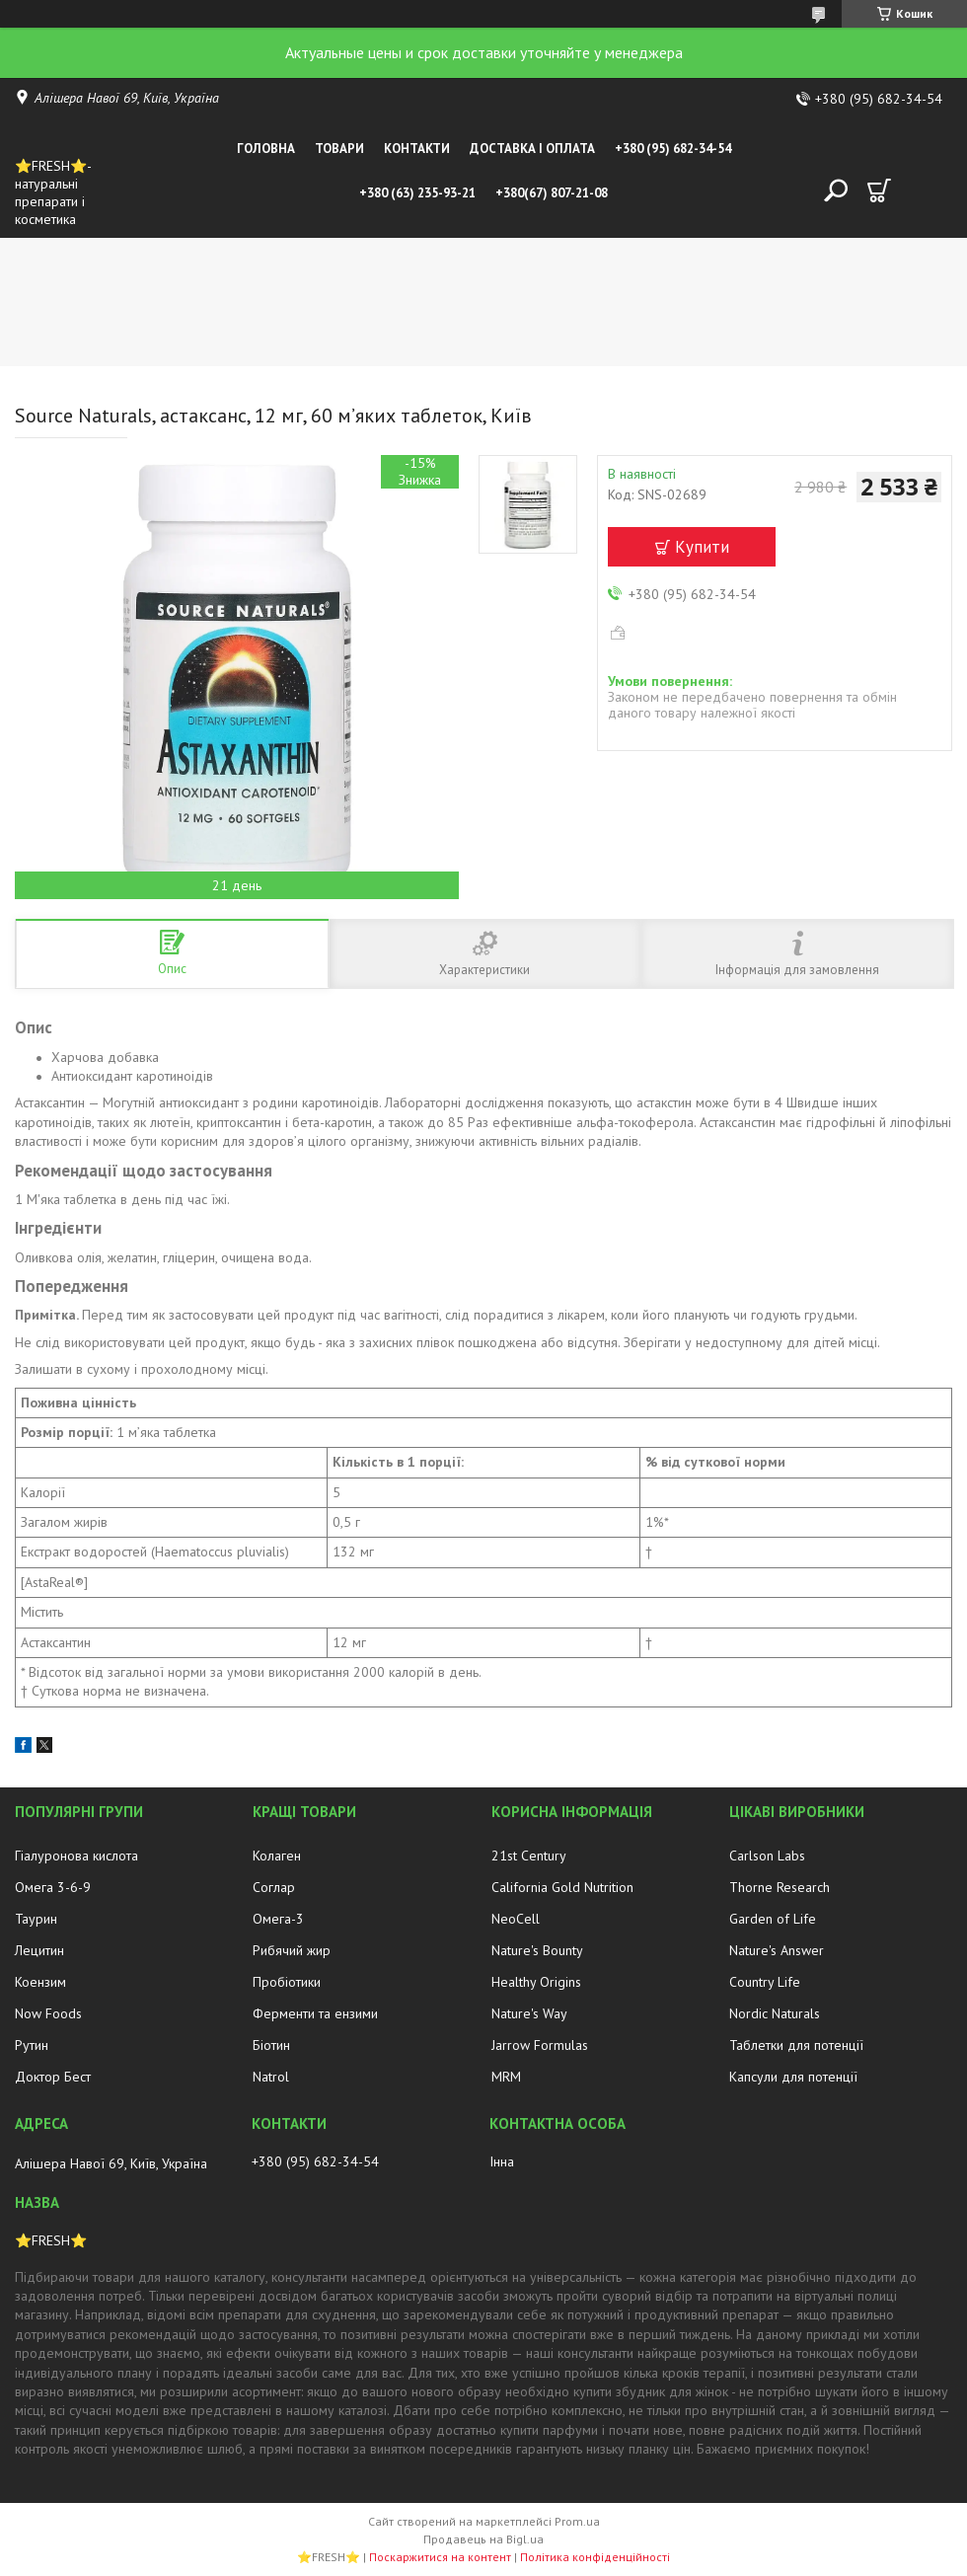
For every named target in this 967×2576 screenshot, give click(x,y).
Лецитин (39, 1950)
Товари (339, 148)
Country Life (764, 1982)
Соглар (274, 1887)
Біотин (271, 2045)
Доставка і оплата (532, 148)
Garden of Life (772, 1919)
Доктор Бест (53, 2076)
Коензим (40, 1982)
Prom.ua (577, 2521)
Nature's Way (529, 2013)
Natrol (271, 2076)
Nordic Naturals (774, 2013)
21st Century (528, 1855)
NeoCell (515, 1919)
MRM (506, 2076)
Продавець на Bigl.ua (483, 2539)
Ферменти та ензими (315, 2013)
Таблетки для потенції (796, 2045)
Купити (702, 547)
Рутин (31, 2045)
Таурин (36, 1919)
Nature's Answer (776, 1950)
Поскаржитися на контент (440, 2556)
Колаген (277, 1855)
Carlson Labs (767, 1855)
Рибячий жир (292, 1950)
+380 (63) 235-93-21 (417, 193)
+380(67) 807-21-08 (551, 193)
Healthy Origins (536, 1982)
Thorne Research (779, 1887)
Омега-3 (278, 1919)
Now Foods (48, 2013)
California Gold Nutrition (562, 1887)
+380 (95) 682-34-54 (673, 148)
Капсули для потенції (793, 2076)
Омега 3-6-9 (53, 1887)
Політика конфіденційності (595, 2556)
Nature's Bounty (537, 1950)
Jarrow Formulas (539, 2045)
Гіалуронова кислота (76, 1855)
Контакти (417, 148)
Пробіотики (287, 1982)
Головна (266, 148)
